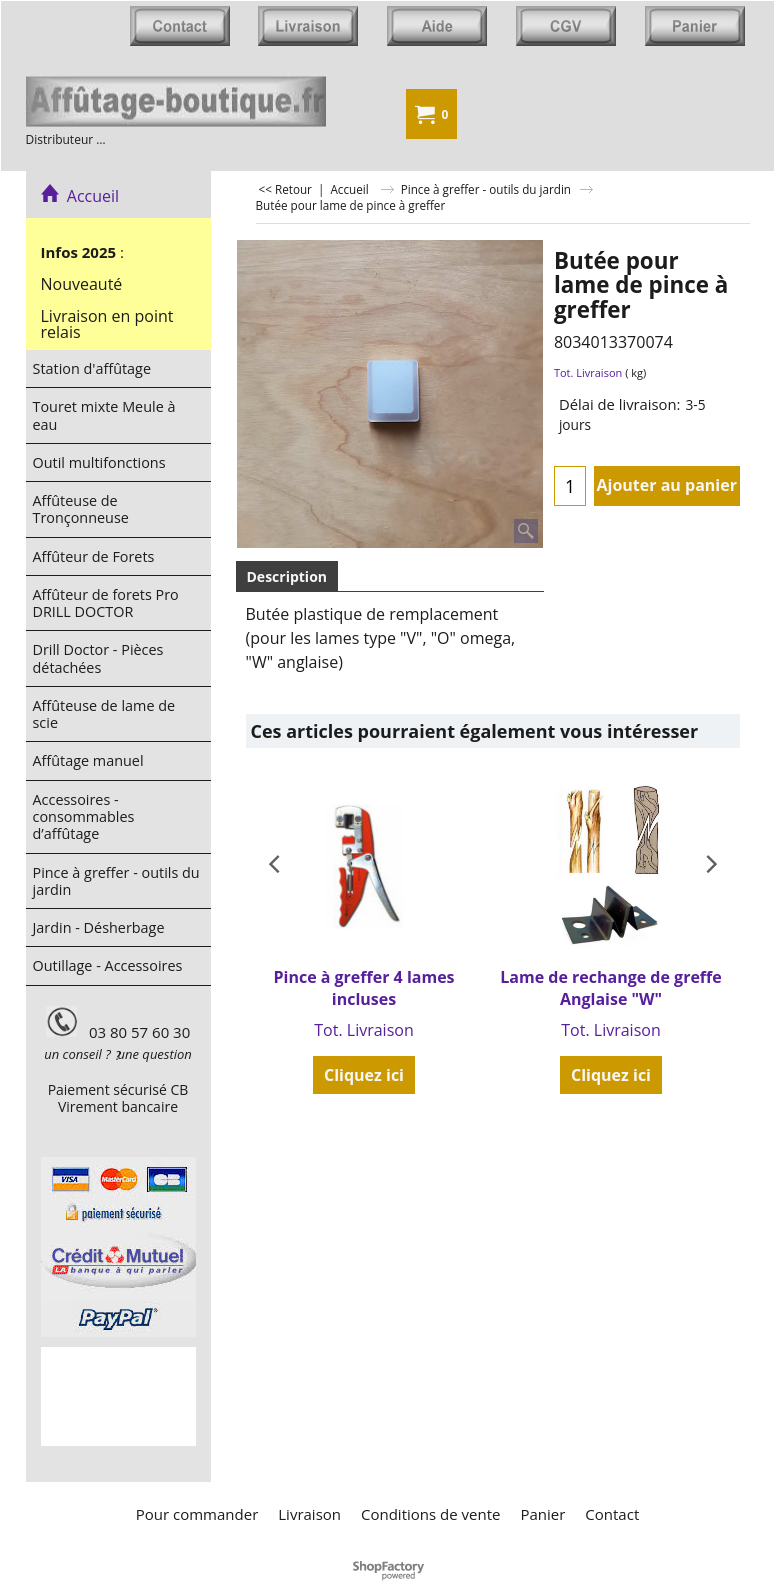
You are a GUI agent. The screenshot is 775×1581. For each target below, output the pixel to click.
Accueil (80, 196)
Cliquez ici (364, 1075)
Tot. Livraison (588, 372)
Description (287, 576)
